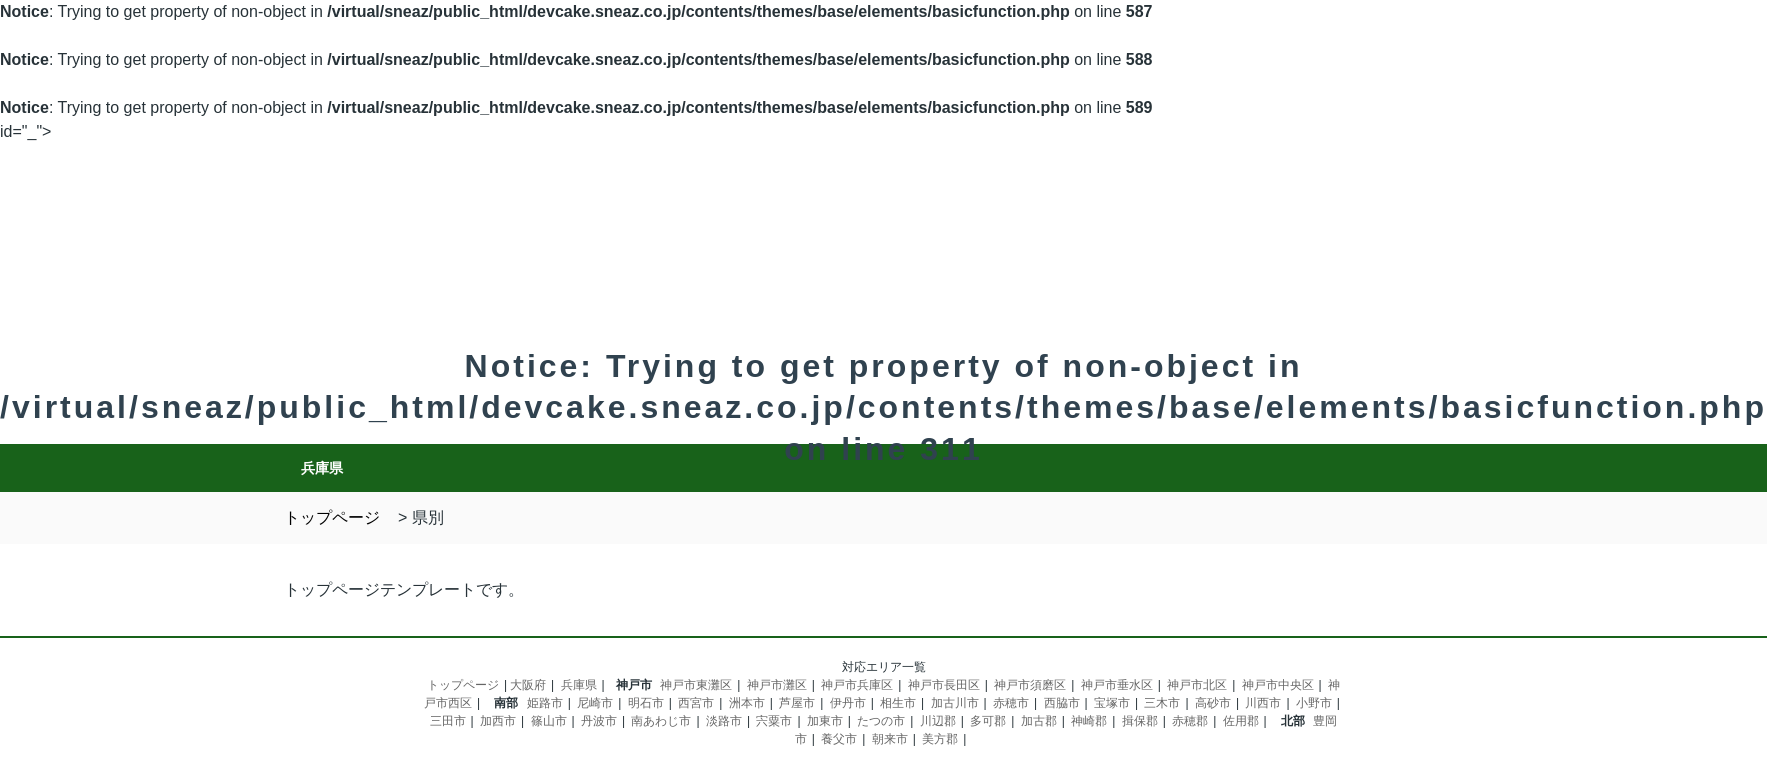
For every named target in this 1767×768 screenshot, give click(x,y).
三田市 (448, 721)
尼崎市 (595, 703)
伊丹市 (848, 703)
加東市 (825, 721)
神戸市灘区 (777, 685)
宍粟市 (774, 721)
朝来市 (890, 739)
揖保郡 (1140, 721)
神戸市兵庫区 (857, 685)
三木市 (1162, 703)
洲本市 (747, 703)
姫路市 (545, 703)
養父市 (839, 739)
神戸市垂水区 (1117, 685)
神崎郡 (1089, 721)
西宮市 (696, 703)
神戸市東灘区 (696, 685)
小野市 (1314, 703)
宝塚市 (1112, 703)
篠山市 (549, 721)
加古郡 (1039, 721)
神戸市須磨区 (1030, 685)
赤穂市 (1011, 703)
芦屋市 (797, 703)
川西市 (1263, 703)
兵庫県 (579, 685)
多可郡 (988, 721)
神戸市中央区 (1278, 685)
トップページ (463, 685)
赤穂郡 (1190, 721)
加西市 (498, 721)
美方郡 (940, 739)
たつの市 (881, 721)
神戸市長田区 (944, 685)
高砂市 (1213, 703)
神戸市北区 (1197, 685)
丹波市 (599, 721)
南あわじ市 (661, 721)
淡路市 (724, 721)
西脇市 (1062, 703)
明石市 (646, 703)
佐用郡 (1241, 721)
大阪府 (528, 685)
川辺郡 (938, 721)
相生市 (898, 703)
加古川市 (955, 703)
